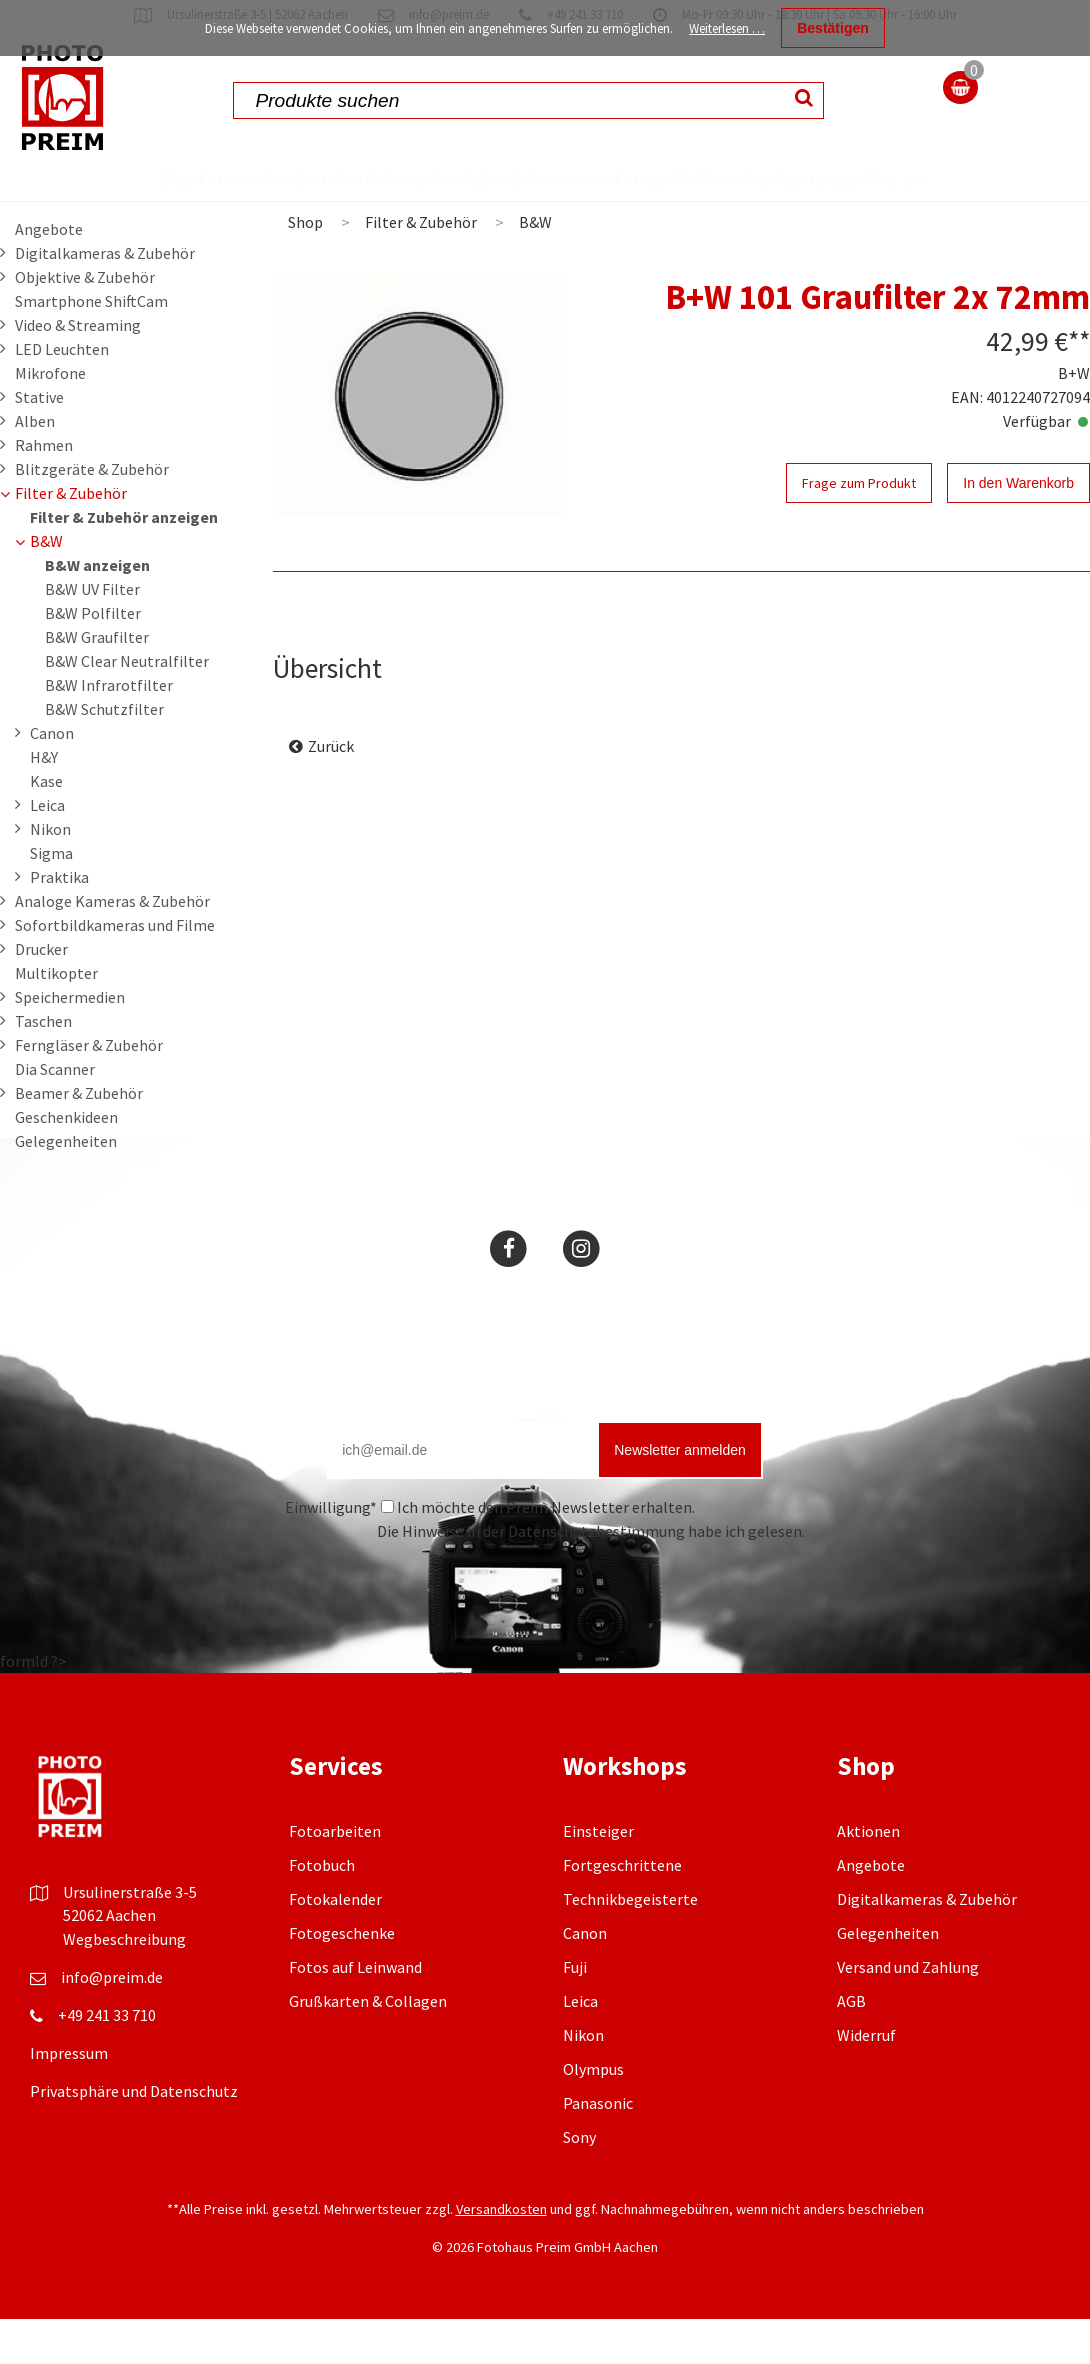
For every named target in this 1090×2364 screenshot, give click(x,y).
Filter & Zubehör (71, 538)
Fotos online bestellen (165, 200)
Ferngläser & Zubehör (89, 1090)
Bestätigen (833, 28)
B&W (46, 586)
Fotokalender (335, 1944)
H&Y (44, 802)
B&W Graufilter (97, 682)
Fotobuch (322, 1910)
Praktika (59, 922)
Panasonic (598, 2148)
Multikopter (56, 1018)
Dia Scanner (55, 1114)
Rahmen (44, 490)
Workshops (773, 178)
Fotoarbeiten (335, 1876)
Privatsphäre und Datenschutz (134, 2136)
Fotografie (653, 178)
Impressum (69, 2098)
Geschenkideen (66, 1162)
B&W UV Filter (92, 634)
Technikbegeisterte (630, 1944)
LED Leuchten (62, 394)
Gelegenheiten (66, 1186)
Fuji (575, 2012)
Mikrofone (50, 418)
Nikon (50, 874)
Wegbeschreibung (124, 1984)
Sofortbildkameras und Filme (115, 970)
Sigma (51, 898)
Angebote (49, 274)
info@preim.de (112, 2022)
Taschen (43, 1066)
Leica (47, 850)
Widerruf (866, 2080)
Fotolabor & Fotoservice (460, 200)
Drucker (41, 994)
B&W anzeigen (97, 610)
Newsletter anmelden (680, 1495)
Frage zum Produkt (859, 528)
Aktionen (342, 178)
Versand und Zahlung (908, 2012)
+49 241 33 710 (107, 2060)
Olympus (593, 2114)
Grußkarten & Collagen (368, 2046)
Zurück (331, 791)
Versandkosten (501, 2254)
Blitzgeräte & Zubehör (92, 514)
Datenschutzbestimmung (596, 1576)
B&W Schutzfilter (104, 754)
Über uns (995, 200)
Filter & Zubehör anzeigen (124, 562)
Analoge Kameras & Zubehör (112, 946)
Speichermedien (70, 1042)
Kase (46, 826)
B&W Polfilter (93, 658)
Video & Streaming (78, 370)
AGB (851, 2046)
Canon (52, 778)
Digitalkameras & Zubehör (105, 298)
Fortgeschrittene (622, 1910)
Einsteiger (598, 1876)
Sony (579, 2182)
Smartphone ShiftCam (91, 346)
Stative (39, 442)
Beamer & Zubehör (79, 1138)
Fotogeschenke (342, 1978)
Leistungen (895, 178)
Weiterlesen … (727, 28)
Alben (35, 466)
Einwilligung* (331, 1552)
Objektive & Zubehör (85, 322)
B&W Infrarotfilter (109, 730)
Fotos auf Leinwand (355, 2012)
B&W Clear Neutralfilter (127, 706)
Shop (59, 178)
